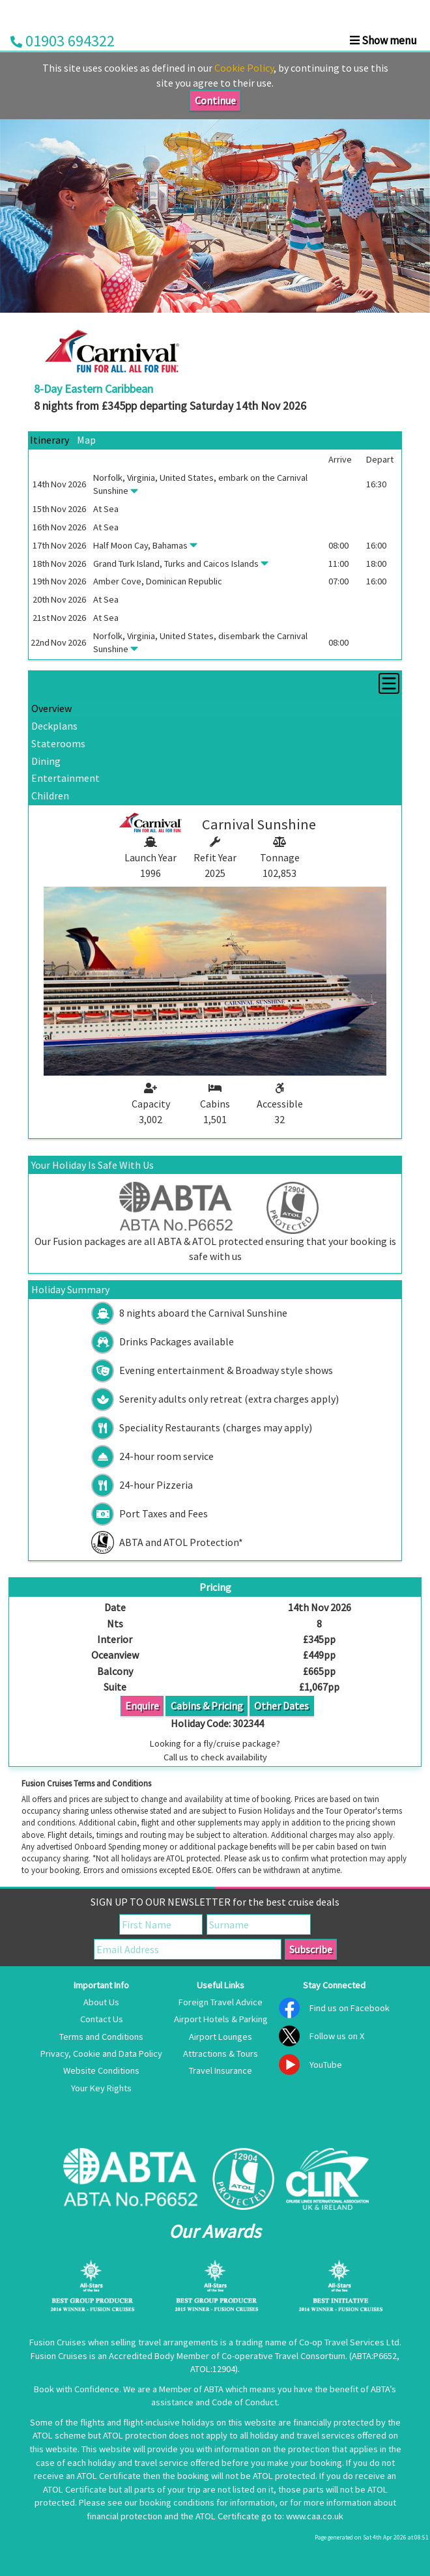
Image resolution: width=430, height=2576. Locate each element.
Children (50, 795)
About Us (101, 2002)
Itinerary (49, 439)
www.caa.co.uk (314, 2516)
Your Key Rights (101, 2088)
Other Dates (281, 1705)
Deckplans (54, 725)
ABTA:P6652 (374, 2356)
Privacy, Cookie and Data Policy (101, 2053)
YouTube (325, 2064)
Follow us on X (336, 2036)
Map (86, 439)
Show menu (383, 40)
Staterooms (58, 743)
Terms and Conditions (101, 2036)
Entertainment (65, 777)
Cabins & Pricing (207, 1705)
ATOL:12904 (212, 2369)
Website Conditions (101, 2070)
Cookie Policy (244, 67)
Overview (51, 708)
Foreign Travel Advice (221, 2002)
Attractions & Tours (220, 2053)
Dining (46, 760)
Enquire (142, 1705)
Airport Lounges (220, 2036)
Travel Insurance (220, 2070)
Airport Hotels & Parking (221, 2019)
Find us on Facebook (349, 2008)
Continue (215, 100)
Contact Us (101, 2019)
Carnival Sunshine (259, 824)
